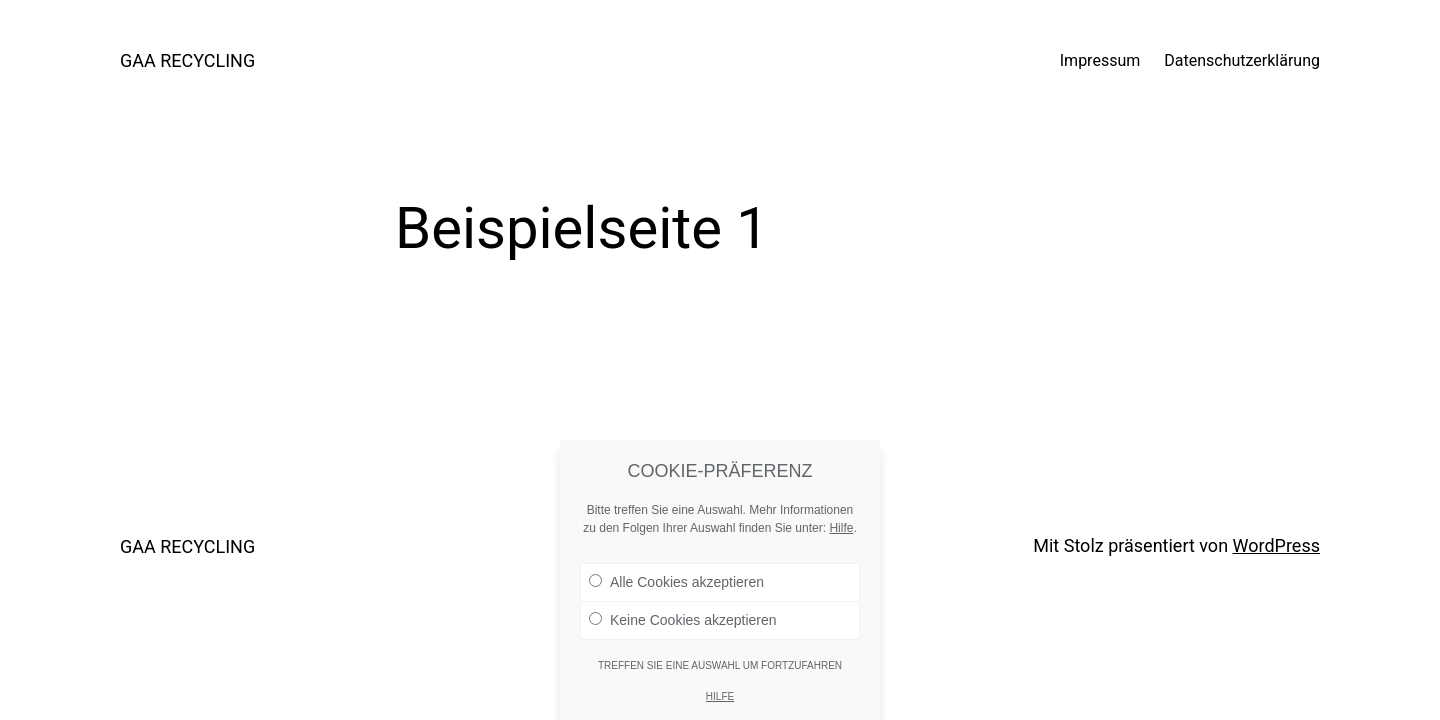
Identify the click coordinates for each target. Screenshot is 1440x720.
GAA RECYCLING (187, 60)
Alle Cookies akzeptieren (676, 594)
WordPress (1276, 545)
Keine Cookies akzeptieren (683, 632)
